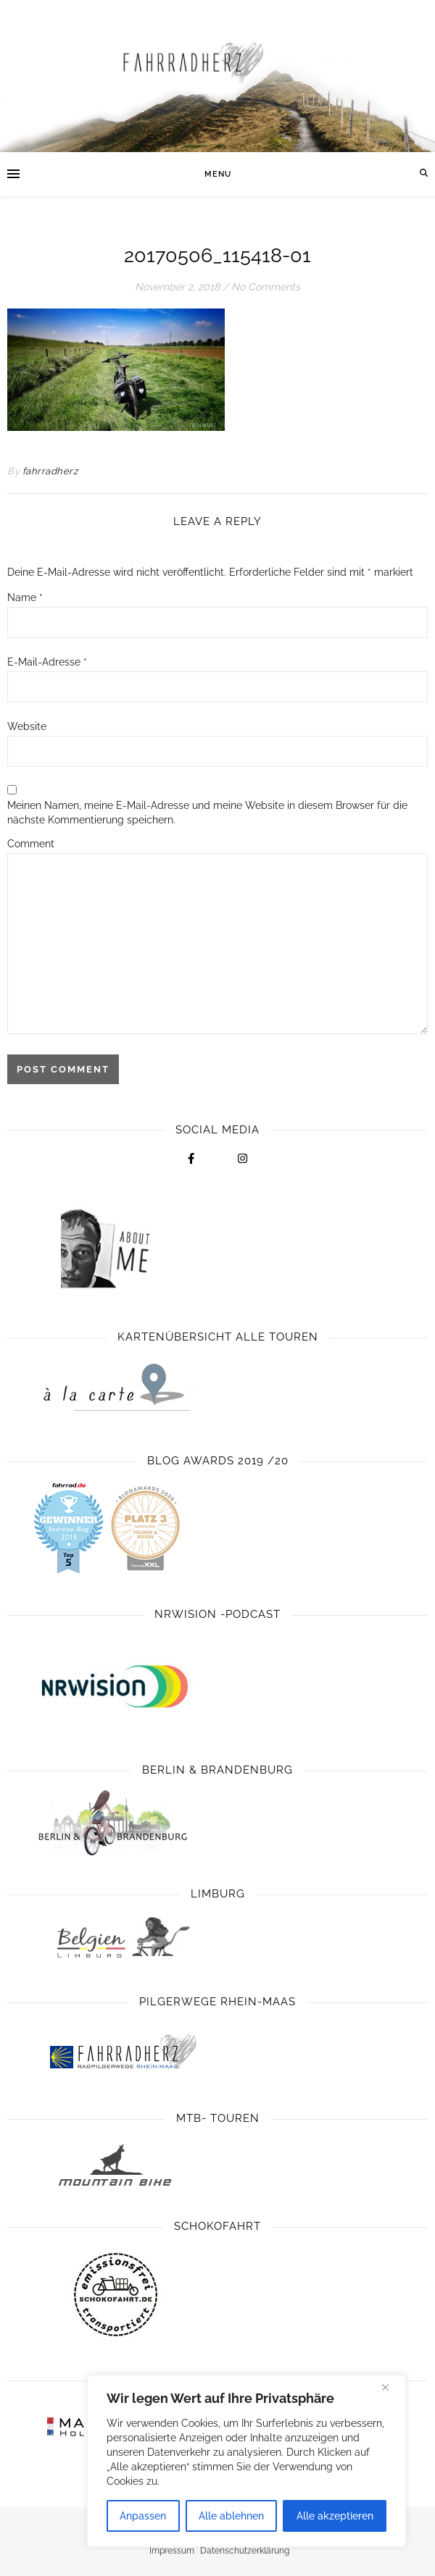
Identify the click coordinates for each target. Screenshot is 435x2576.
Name (25, 597)
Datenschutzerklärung (244, 2551)
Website (26, 726)
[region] (246, 2461)
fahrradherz (50, 471)
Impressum (171, 2551)
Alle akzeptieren (335, 2516)
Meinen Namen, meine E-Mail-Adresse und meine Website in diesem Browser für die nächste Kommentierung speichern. (207, 813)
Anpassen (143, 2516)
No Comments (265, 287)
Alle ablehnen (231, 2516)
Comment (30, 843)
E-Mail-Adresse (47, 662)
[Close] (390, 2387)
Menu (217, 174)
